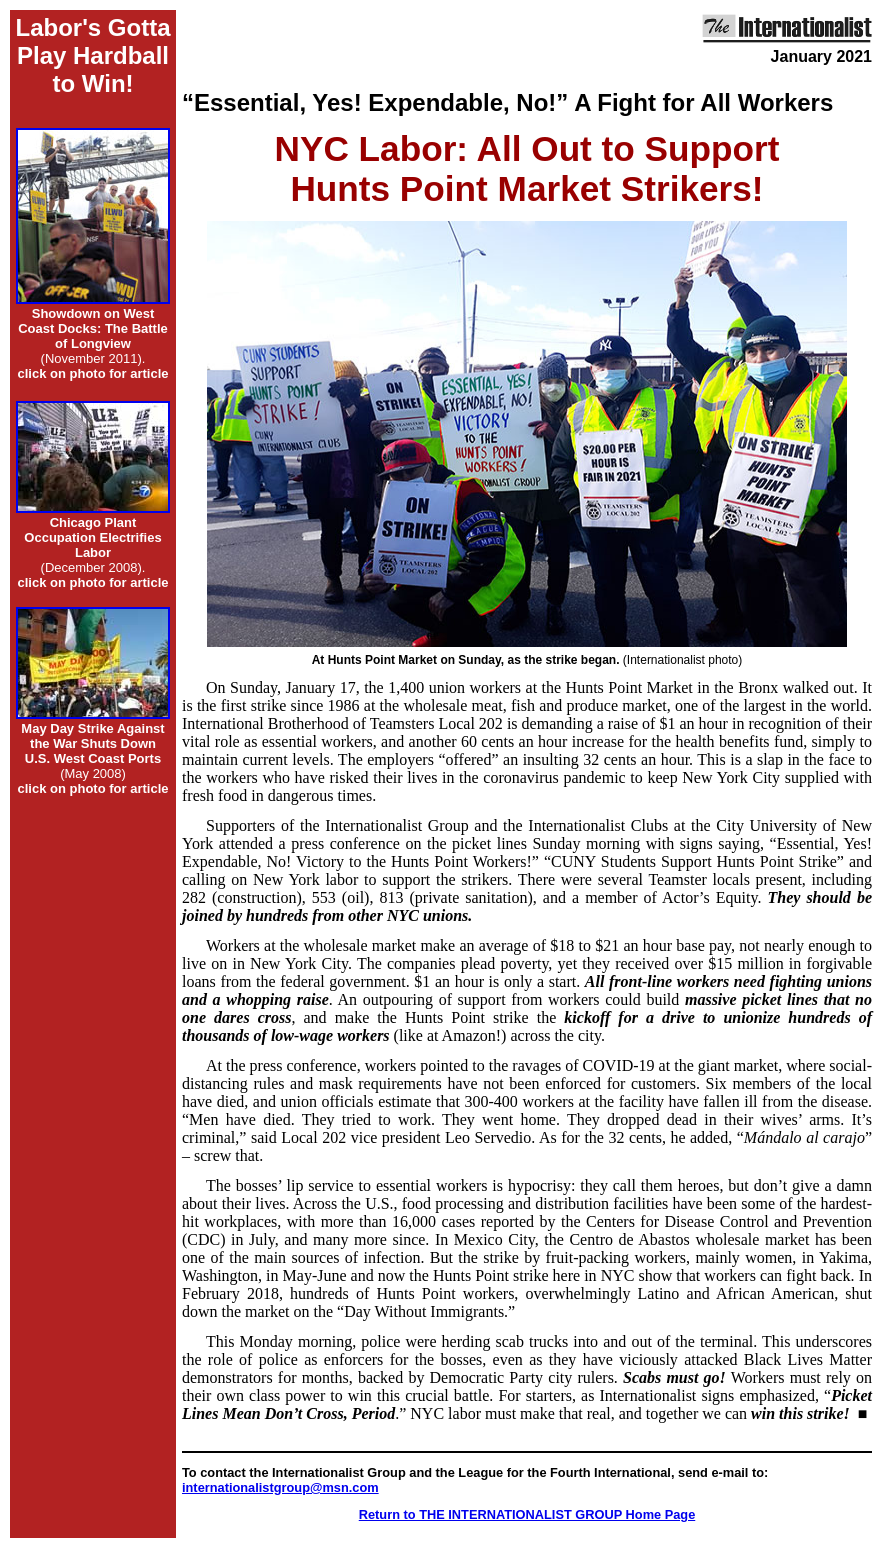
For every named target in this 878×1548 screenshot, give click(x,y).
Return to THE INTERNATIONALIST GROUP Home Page (527, 1514)
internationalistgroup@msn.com (280, 1487)
